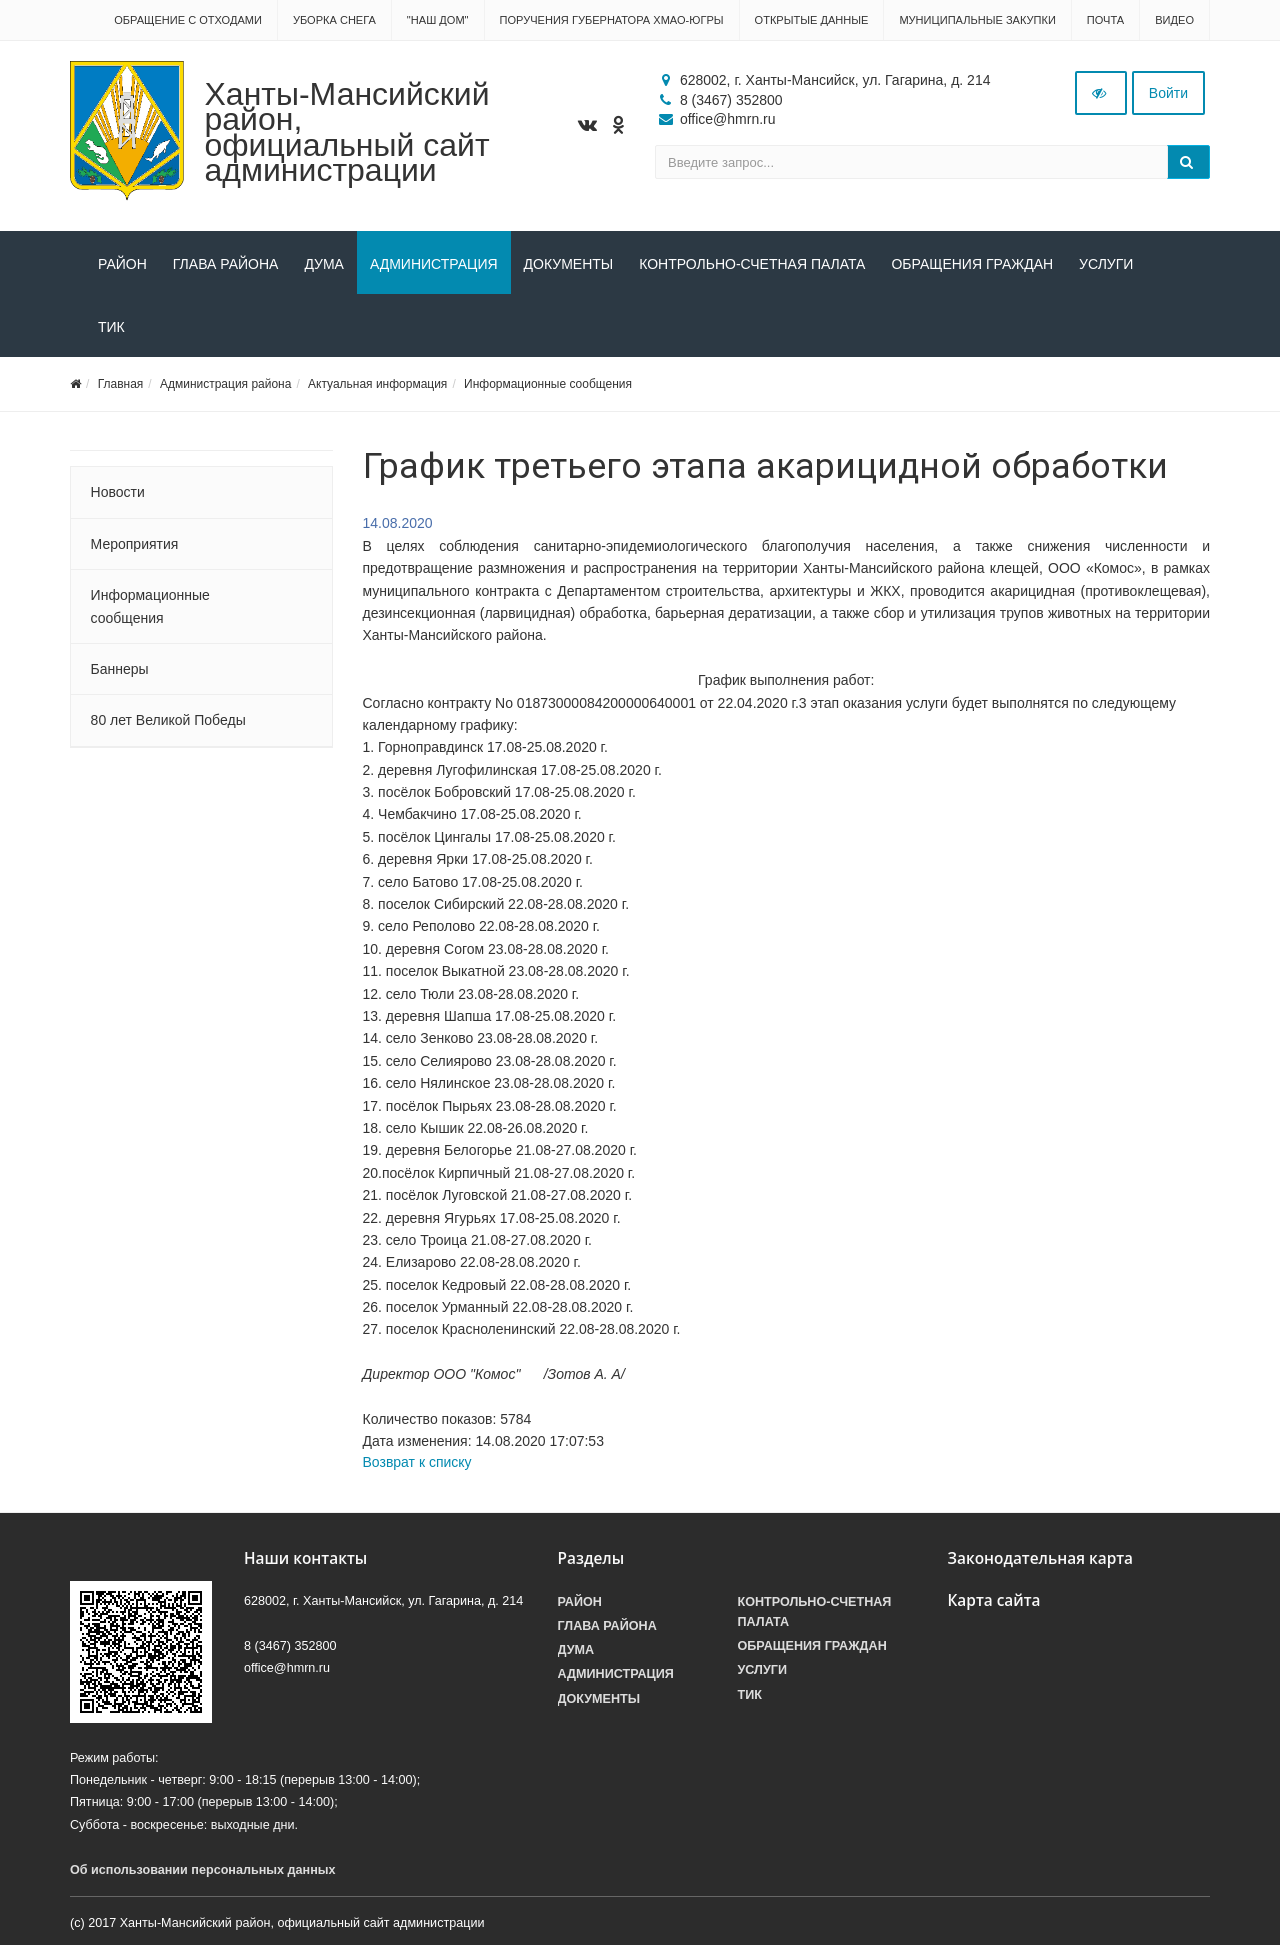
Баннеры (120, 669)
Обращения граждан (972, 264)
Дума (324, 264)
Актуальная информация (377, 384)
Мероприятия (135, 544)
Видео (1174, 20)
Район (122, 264)
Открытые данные (812, 20)
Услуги (1106, 264)
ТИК (111, 327)
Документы (569, 264)
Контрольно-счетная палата (752, 264)
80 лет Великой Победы (168, 720)
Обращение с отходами (188, 20)
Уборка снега (334, 20)
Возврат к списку (417, 1462)
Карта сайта (994, 1600)
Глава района (226, 264)
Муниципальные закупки (977, 20)
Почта (1105, 20)
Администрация (434, 264)
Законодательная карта (1041, 1558)
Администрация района (225, 384)
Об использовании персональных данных (203, 1870)
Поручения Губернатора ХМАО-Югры (612, 20)
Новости (118, 492)
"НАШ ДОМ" (438, 20)
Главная (121, 384)
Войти (1168, 93)
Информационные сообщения (548, 384)
